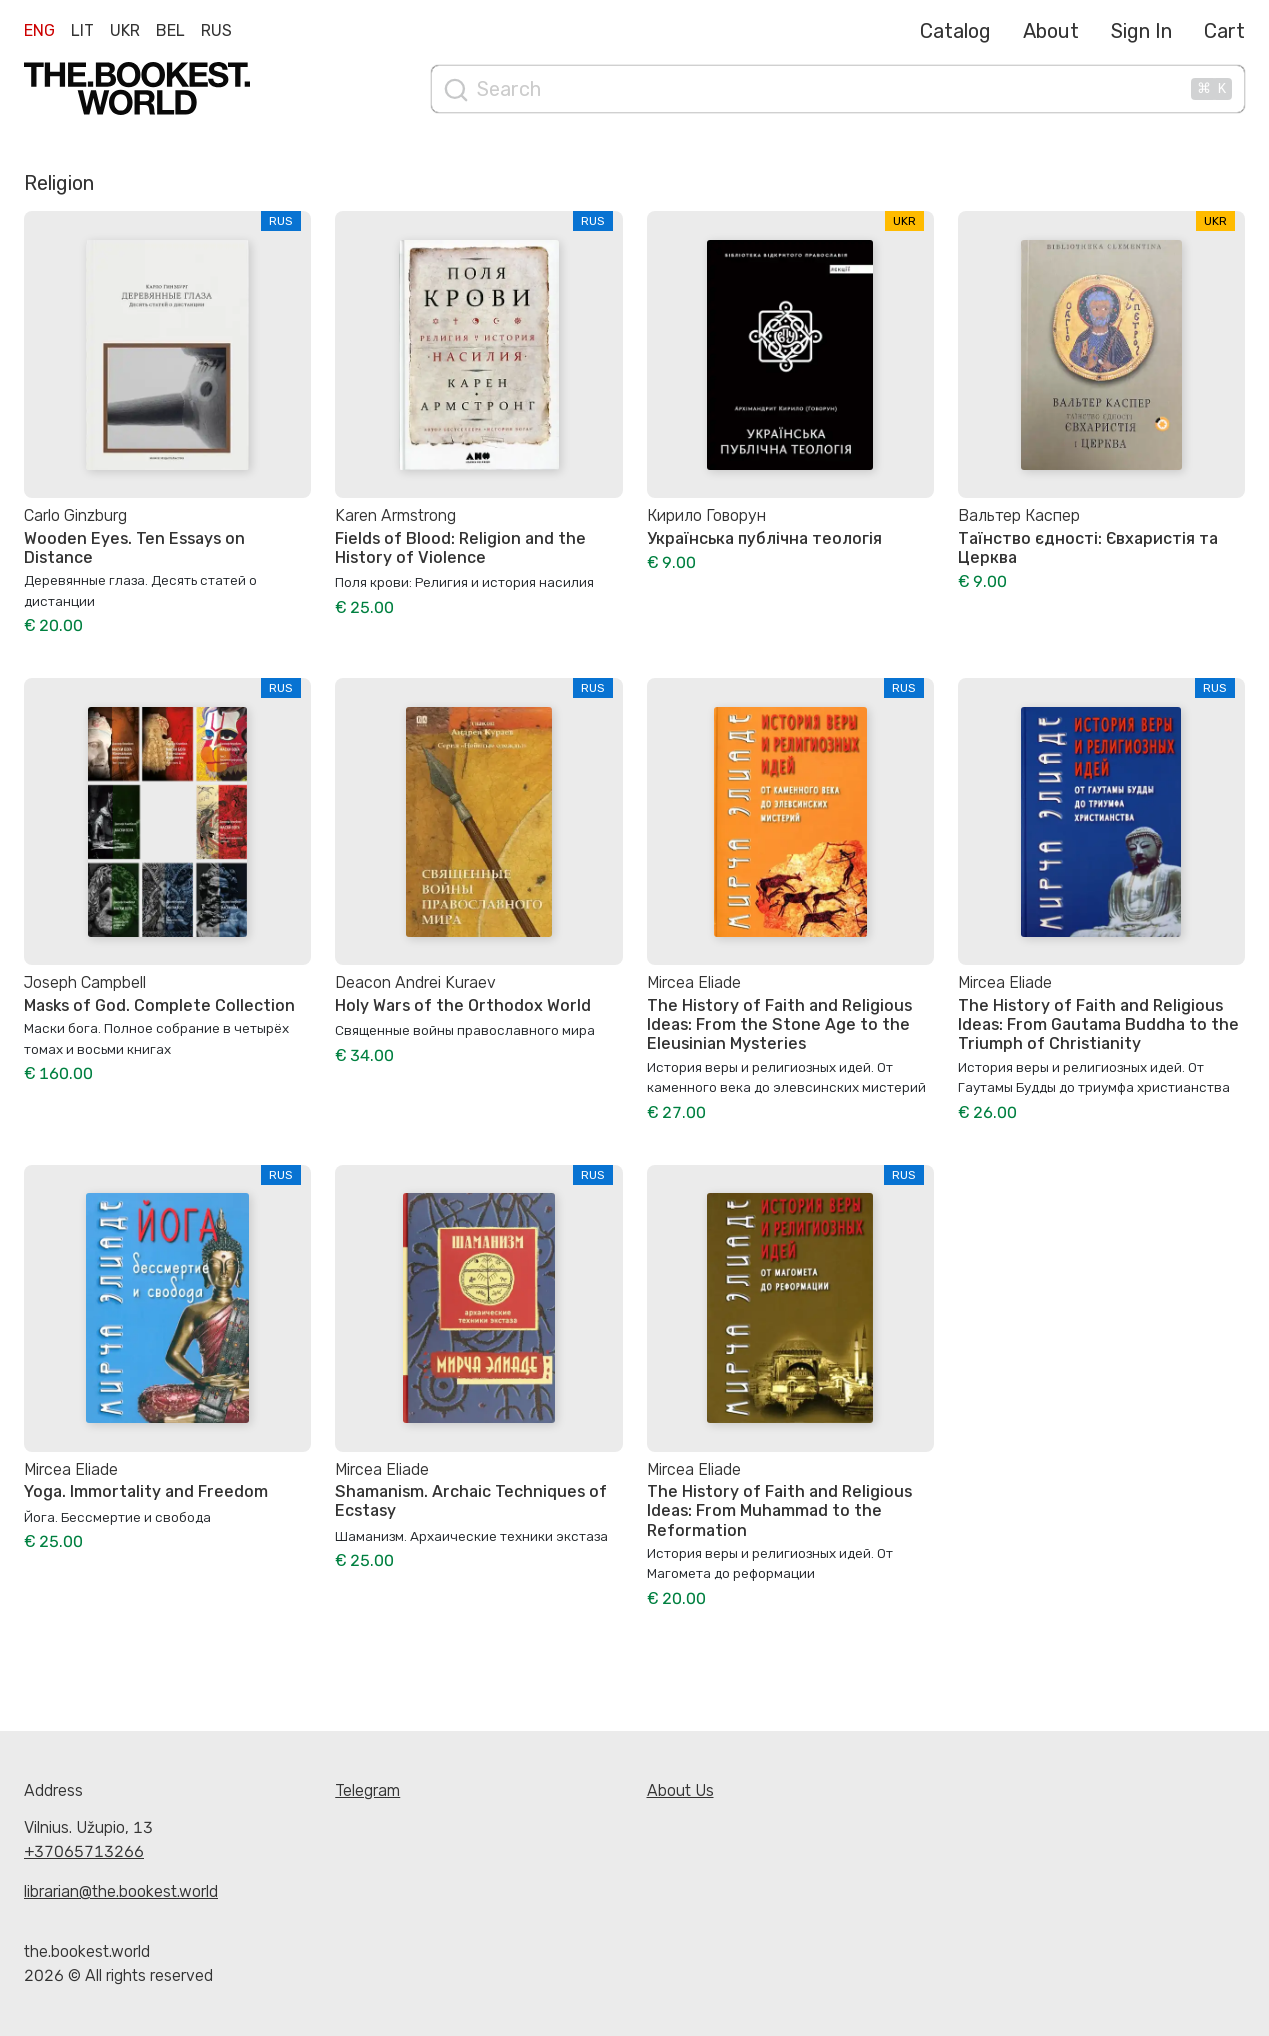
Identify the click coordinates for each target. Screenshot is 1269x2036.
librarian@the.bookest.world (121, 1891)
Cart (1224, 31)
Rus (216, 30)
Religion (59, 183)
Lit (82, 30)
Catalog (955, 31)
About (1051, 31)
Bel (170, 30)
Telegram (367, 1790)
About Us (680, 1790)
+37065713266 (84, 1851)
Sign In (1141, 31)
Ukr (125, 30)
